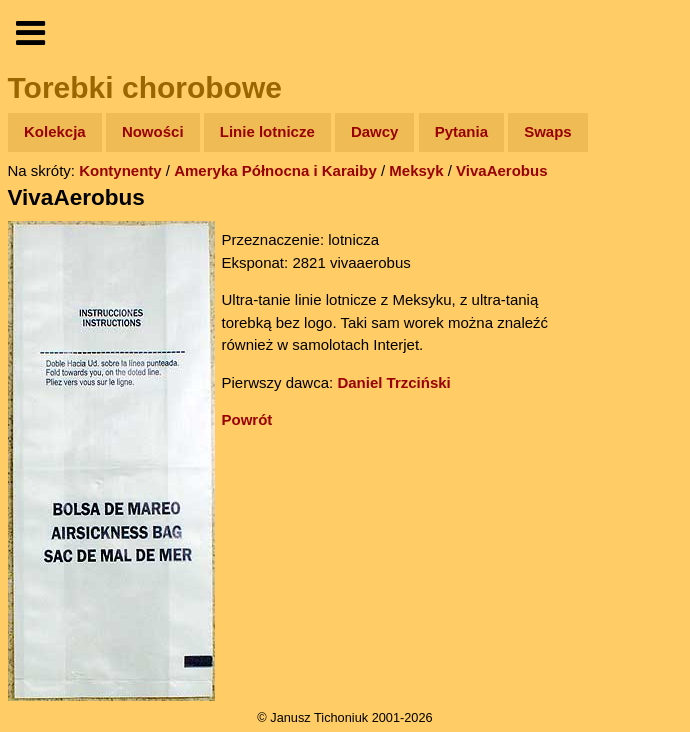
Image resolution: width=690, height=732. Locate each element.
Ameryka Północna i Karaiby (275, 170)
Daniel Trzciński (393, 382)
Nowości (153, 131)
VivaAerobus (501, 170)
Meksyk (416, 170)
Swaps (548, 131)
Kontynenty (120, 170)
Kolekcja (55, 131)
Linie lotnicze (267, 131)
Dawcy (375, 131)
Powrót (247, 419)
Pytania (461, 131)
